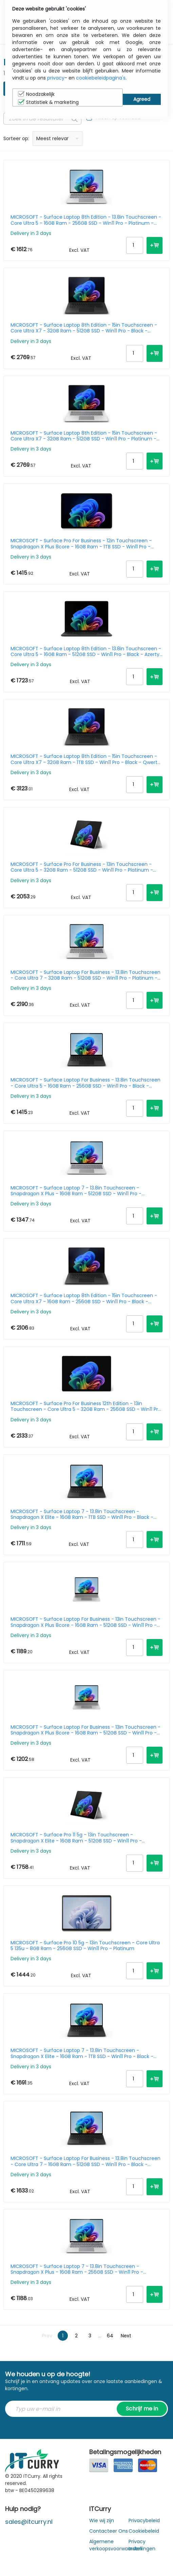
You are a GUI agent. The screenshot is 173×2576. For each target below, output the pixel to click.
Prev (47, 2335)
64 (110, 2335)
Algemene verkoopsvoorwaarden (115, 2545)
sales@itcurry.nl (29, 2521)
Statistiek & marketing (48, 102)
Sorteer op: (16, 138)
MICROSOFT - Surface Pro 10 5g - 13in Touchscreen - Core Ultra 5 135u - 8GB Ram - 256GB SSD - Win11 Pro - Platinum (85, 1945)
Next (126, 2335)
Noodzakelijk (36, 94)
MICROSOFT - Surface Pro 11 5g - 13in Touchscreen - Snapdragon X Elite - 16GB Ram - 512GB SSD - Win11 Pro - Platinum (76, 1837)
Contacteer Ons (108, 2531)
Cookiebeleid (144, 2531)
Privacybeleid (144, 2520)
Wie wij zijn (101, 2520)
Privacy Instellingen (142, 2545)
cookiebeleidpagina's (101, 77)
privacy (55, 77)
